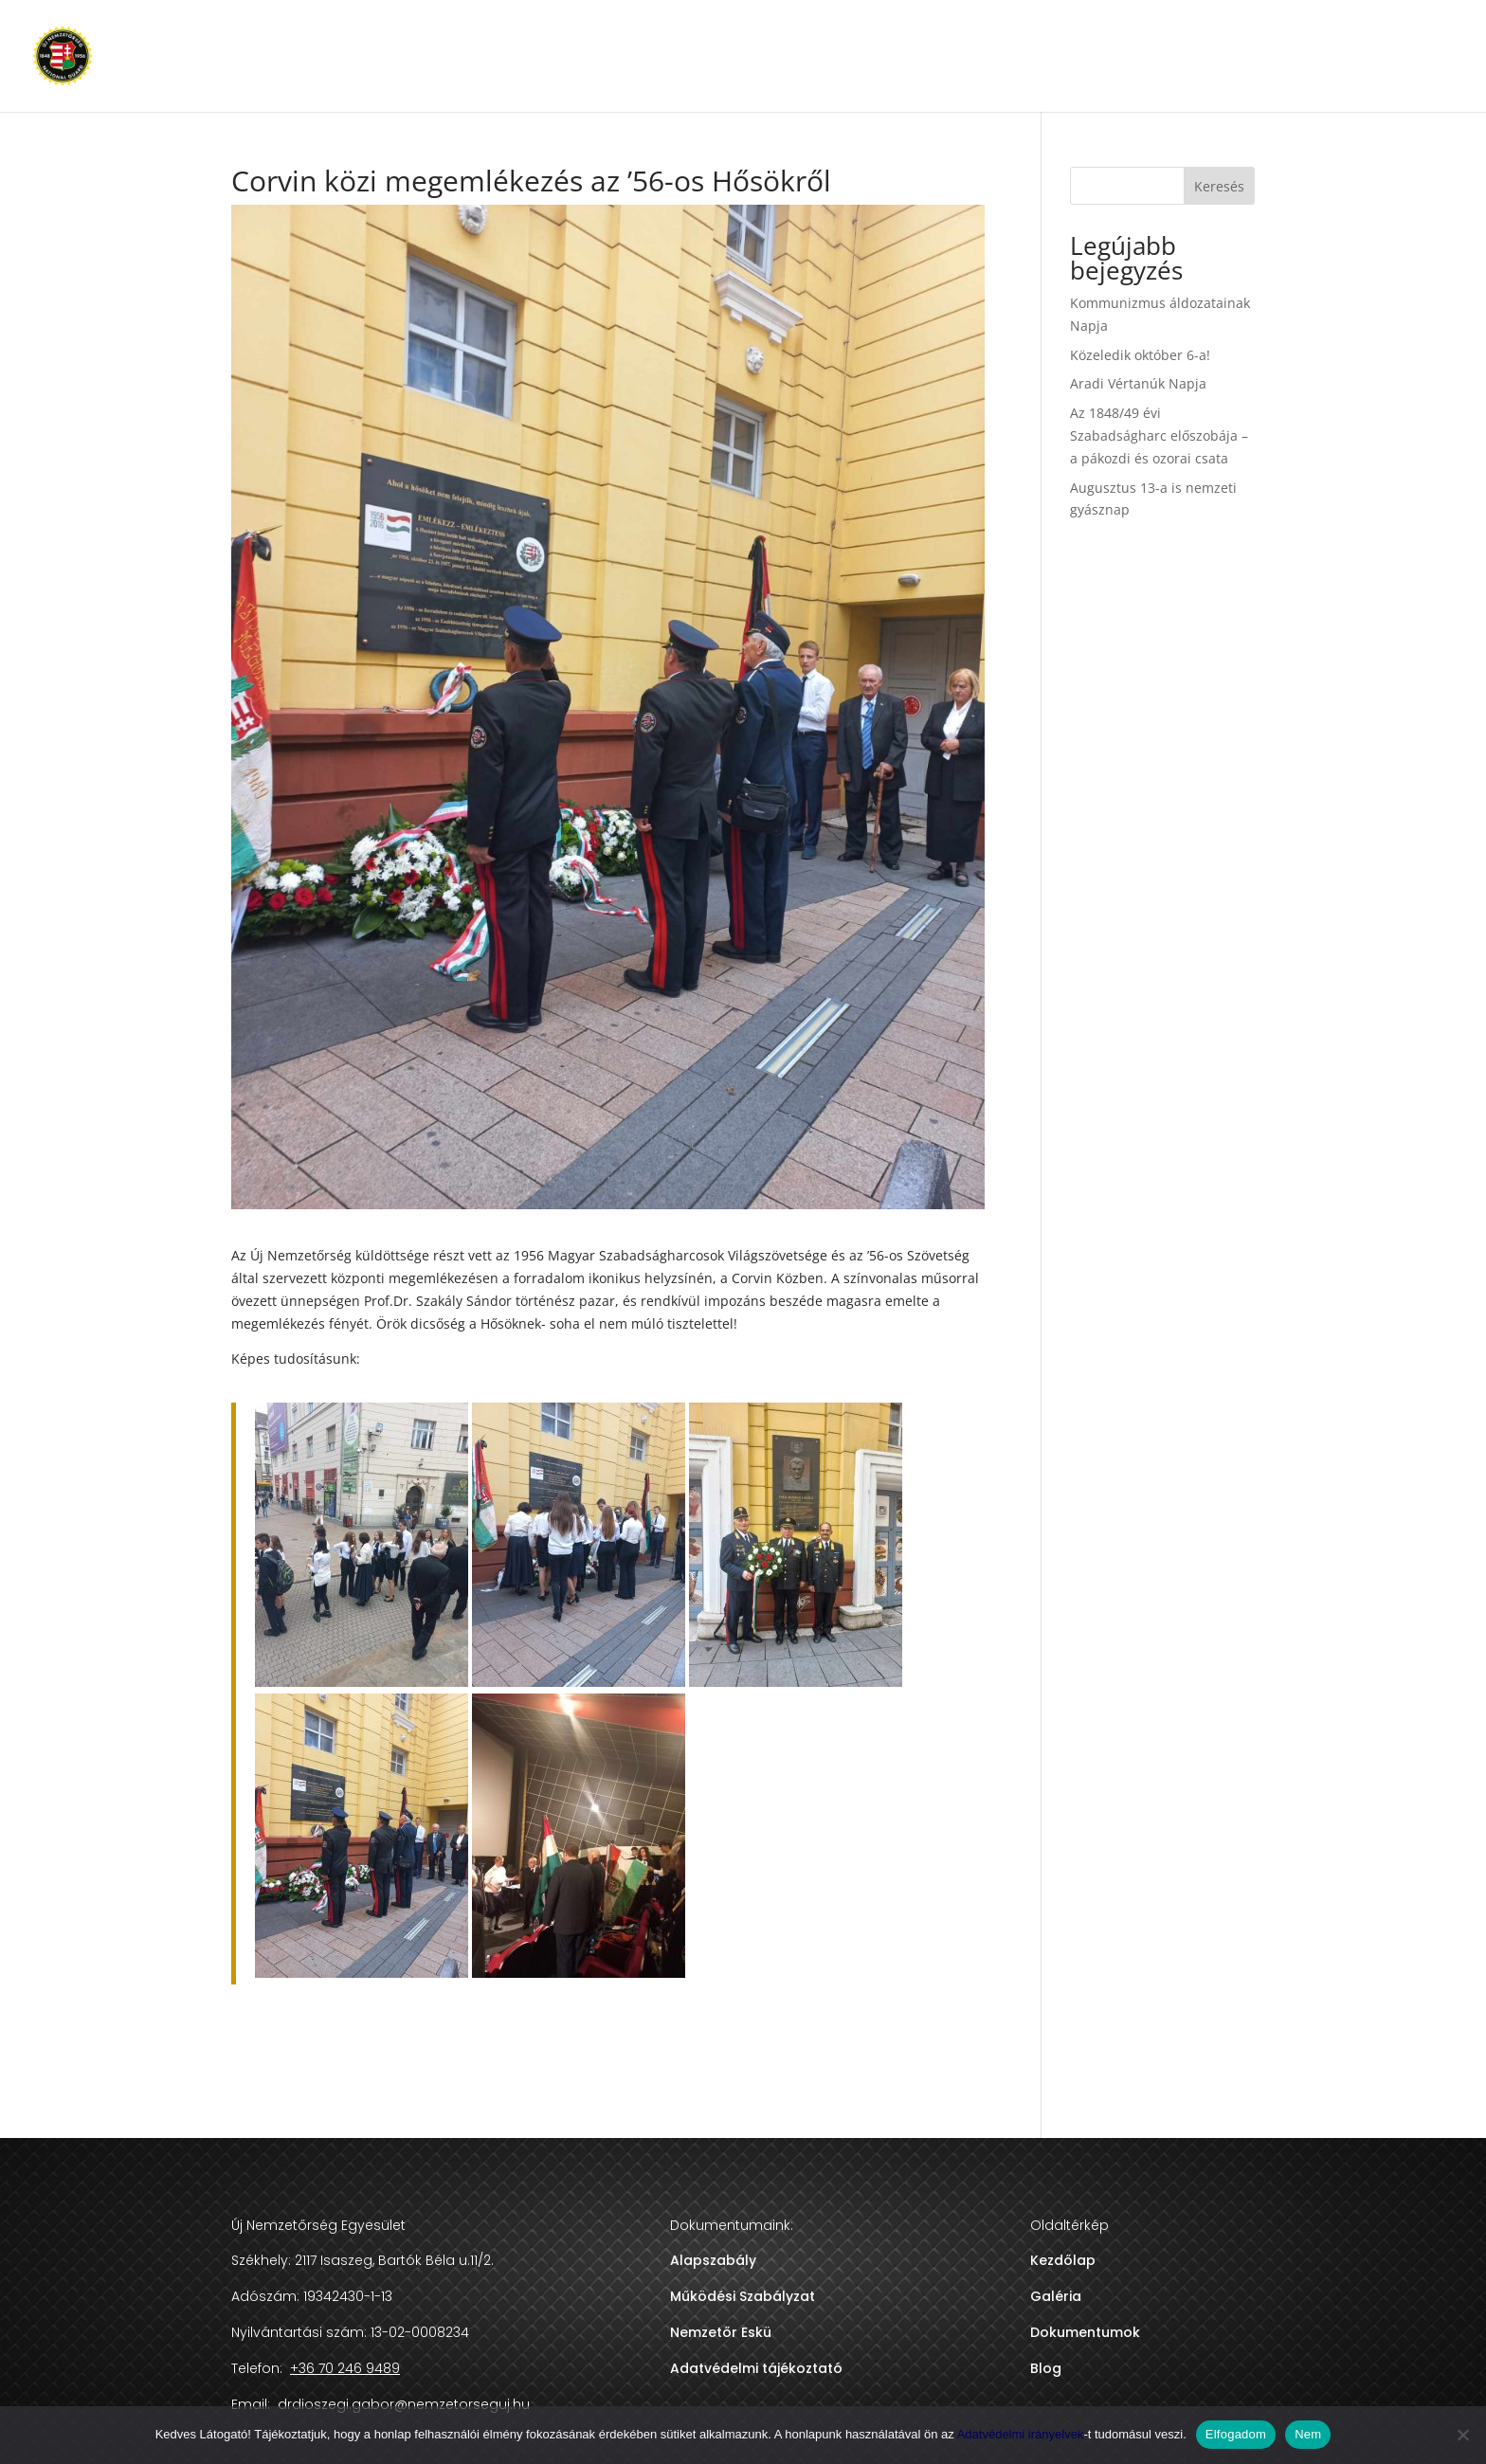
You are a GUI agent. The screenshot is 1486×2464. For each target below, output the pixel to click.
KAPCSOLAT (1291, 56)
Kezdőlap (1063, 2260)
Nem (1308, 2434)
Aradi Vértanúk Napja (1138, 383)
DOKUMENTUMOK (1109, 56)
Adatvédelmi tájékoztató (756, 2368)
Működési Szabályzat (742, 2296)
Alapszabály (713, 2260)
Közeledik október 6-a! (1140, 355)
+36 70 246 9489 (1404, 56)
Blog (1045, 2368)
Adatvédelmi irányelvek (1020, 2434)
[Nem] (1462, 2434)
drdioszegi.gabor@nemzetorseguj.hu (402, 2404)
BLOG (1210, 56)
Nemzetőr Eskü (720, 2332)
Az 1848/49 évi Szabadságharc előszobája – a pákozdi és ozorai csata (1159, 435)
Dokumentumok (1085, 2332)
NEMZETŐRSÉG (978, 56)
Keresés (1219, 186)
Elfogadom (1235, 2434)
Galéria (1055, 2296)
